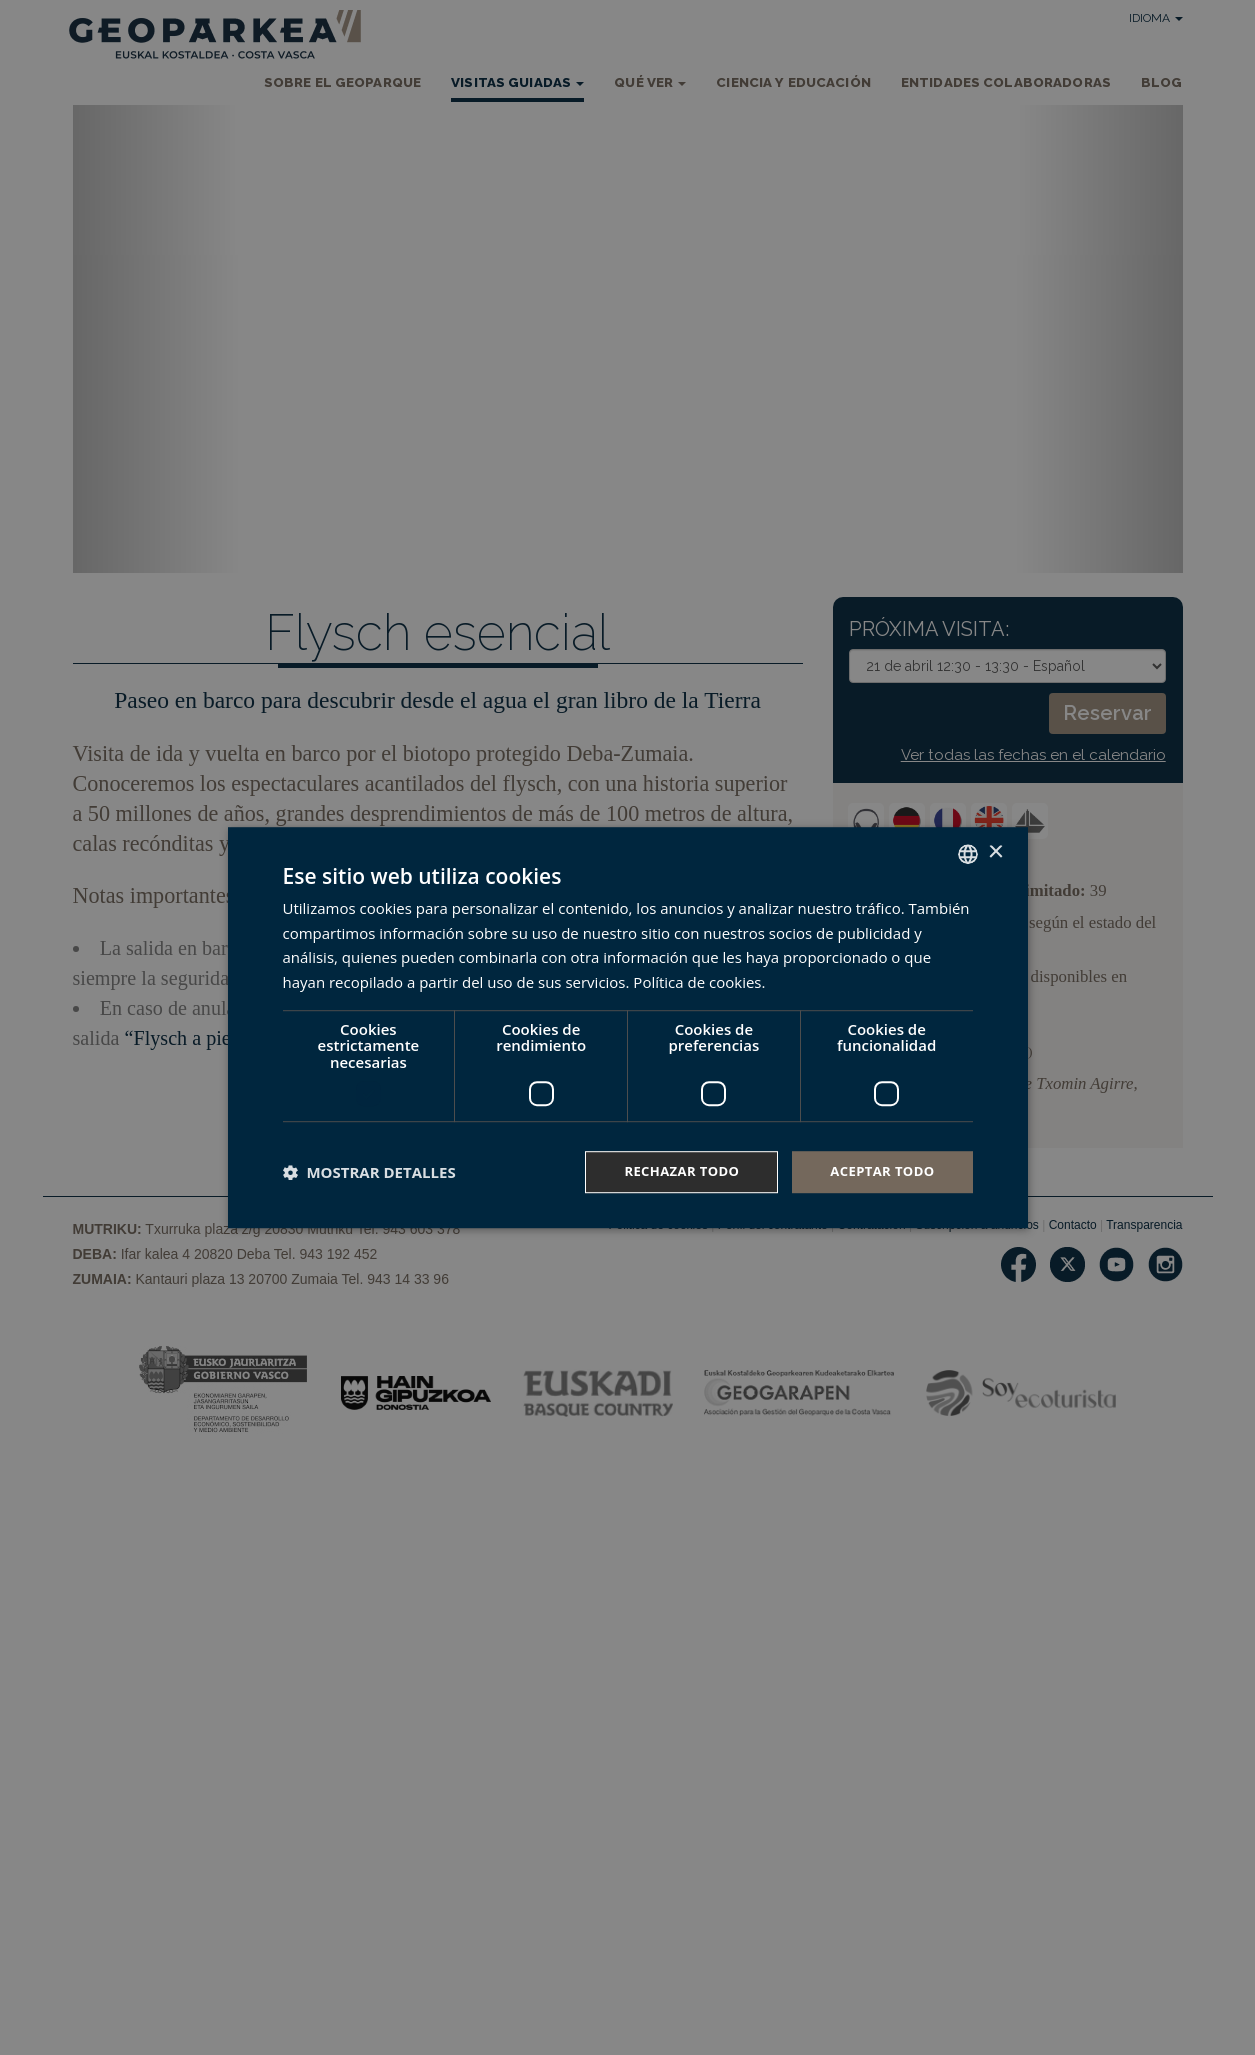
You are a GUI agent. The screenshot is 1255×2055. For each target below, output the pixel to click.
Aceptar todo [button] (878, 1171)
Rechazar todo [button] (670, 1171)
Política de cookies (697, 981)
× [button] (995, 851)
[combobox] (968, 852)
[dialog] (628, 1027)
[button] (369, 1172)
